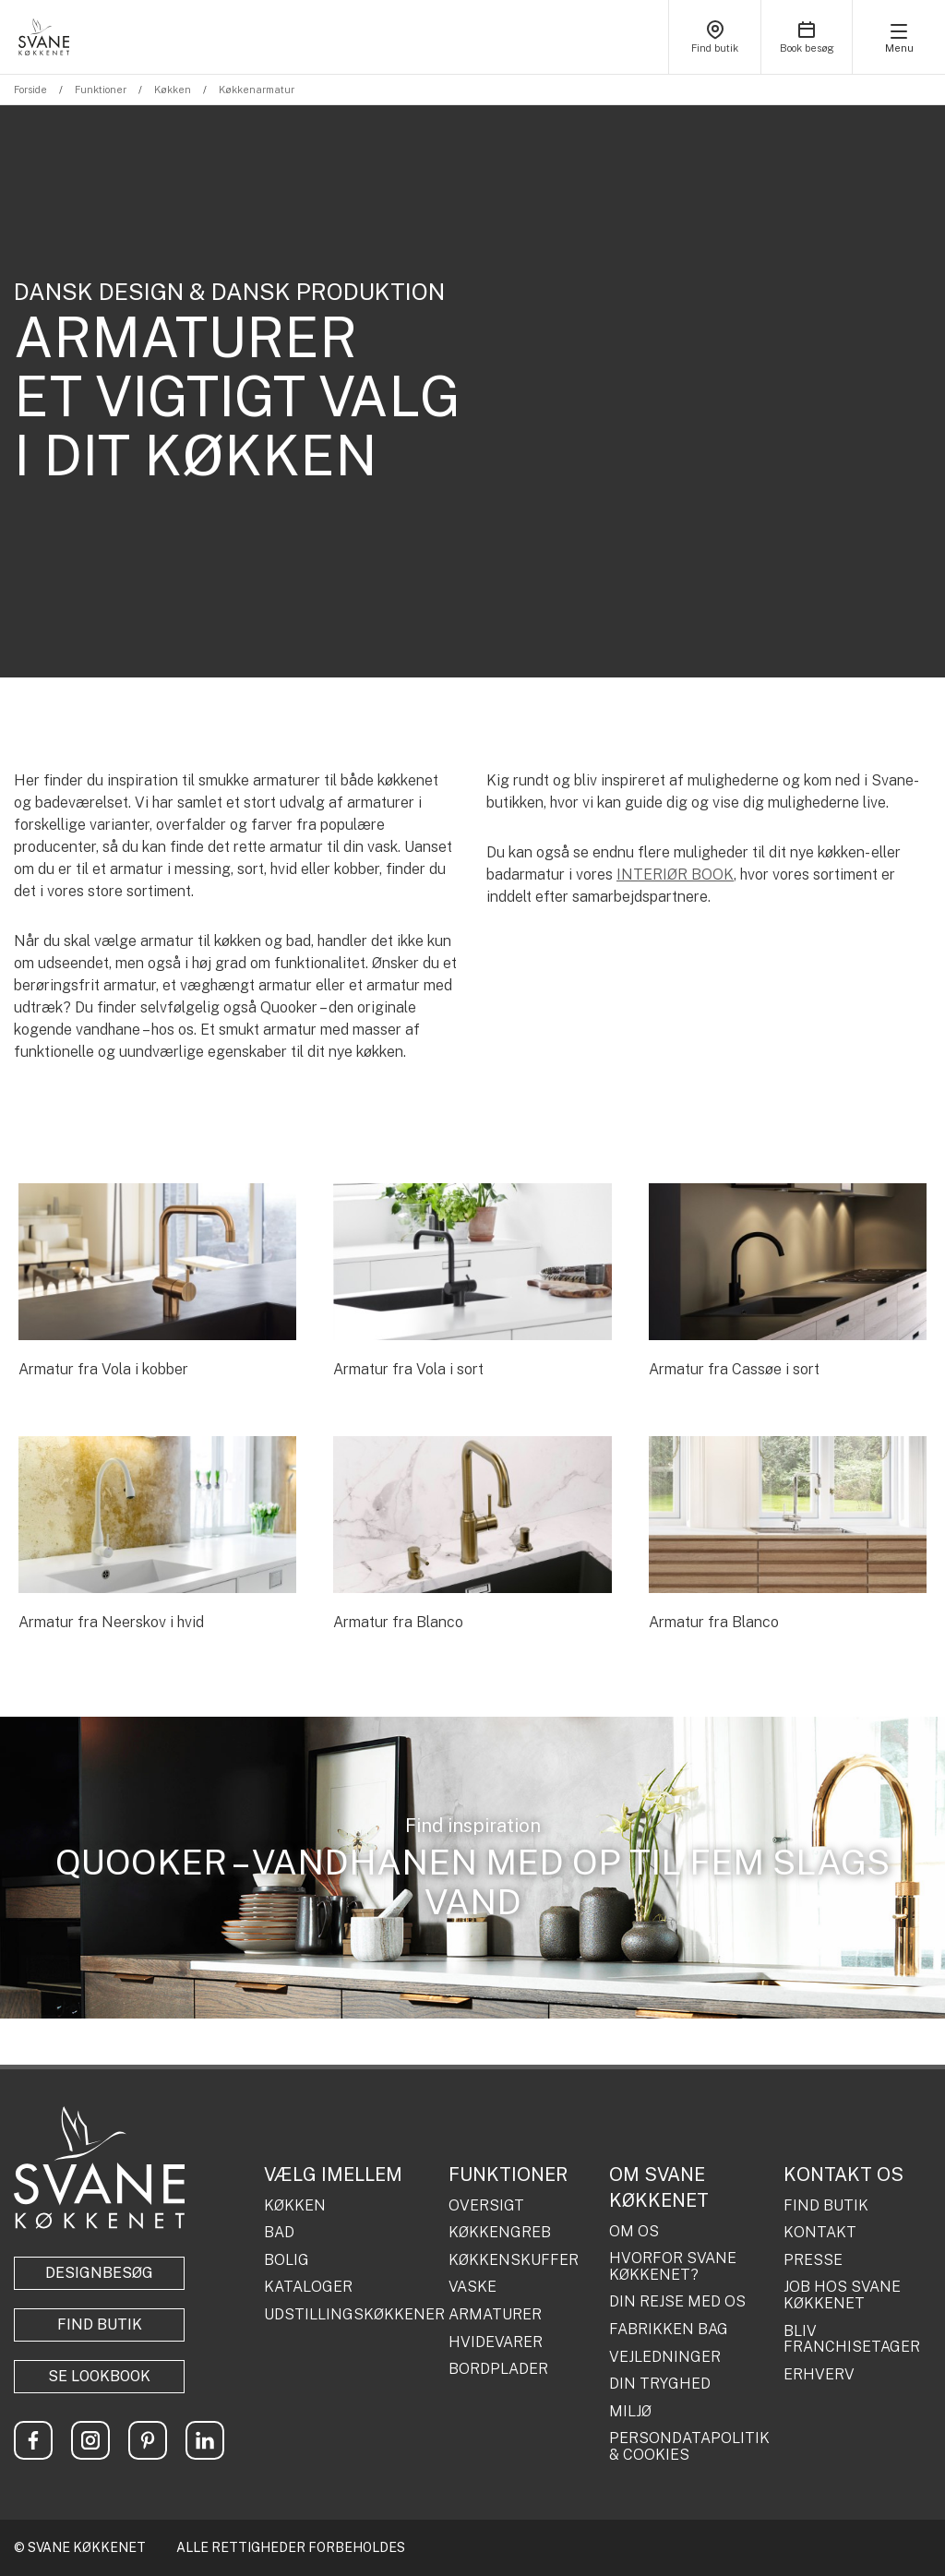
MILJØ (630, 2411)
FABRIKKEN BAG (668, 2329)
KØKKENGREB (500, 2232)
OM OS (634, 2231)
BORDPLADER (498, 2369)
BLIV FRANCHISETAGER (852, 2339)
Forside (30, 89)
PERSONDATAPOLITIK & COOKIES (689, 2446)
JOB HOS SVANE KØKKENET (842, 2295)
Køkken (172, 89)
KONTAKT (820, 2232)
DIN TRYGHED (660, 2384)
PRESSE (813, 2260)
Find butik (99, 2324)
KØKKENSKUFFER (514, 2260)
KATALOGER (308, 2287)
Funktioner (100, 89)
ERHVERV (819, 2374)
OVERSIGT (486, 2206)
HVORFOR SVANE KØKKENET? (672, 2266)
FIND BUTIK (826, 2206)
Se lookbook (99, 2376)
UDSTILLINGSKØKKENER (349, 2314)
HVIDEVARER (496, 2342)
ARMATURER (495, 2314)
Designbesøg (99, 2273)
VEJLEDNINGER (665, 2357)
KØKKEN (295, 2206)
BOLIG (286, 2260)
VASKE (472, 2287)
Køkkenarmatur (256, 89)
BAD (279, 2232)
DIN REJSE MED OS (677, 2302)
